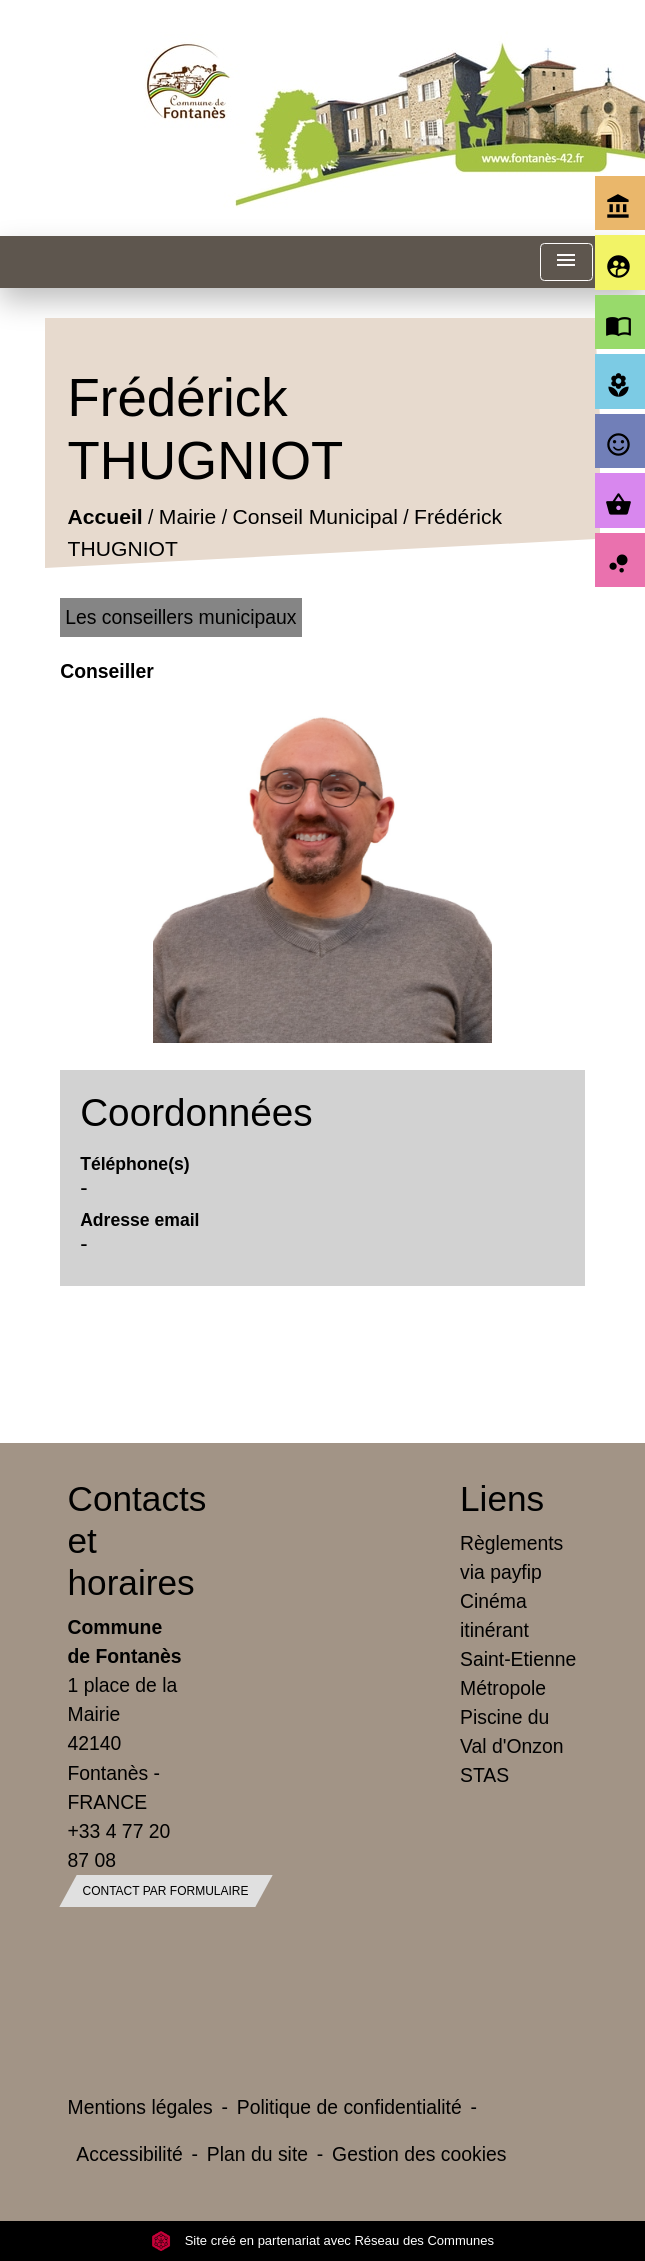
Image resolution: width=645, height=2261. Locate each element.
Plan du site (257, 2154)
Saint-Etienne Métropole (518, 1673)
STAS (484, 1775)
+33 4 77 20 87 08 (119, 1845)
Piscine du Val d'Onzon (511, 1731)
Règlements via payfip (511, 1557)
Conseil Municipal (315, 517)
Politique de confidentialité (349, 2107)
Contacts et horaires (127, 1540)
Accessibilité (129, 2154)
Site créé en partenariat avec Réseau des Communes (322, 2240)
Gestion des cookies (419, 2154)
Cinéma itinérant (494, 1615)
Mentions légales (140, 2107)
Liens (502, 1498)
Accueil (105, 517)
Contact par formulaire (166, 1891)
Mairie (187, 517)
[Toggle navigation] (566, 262)
